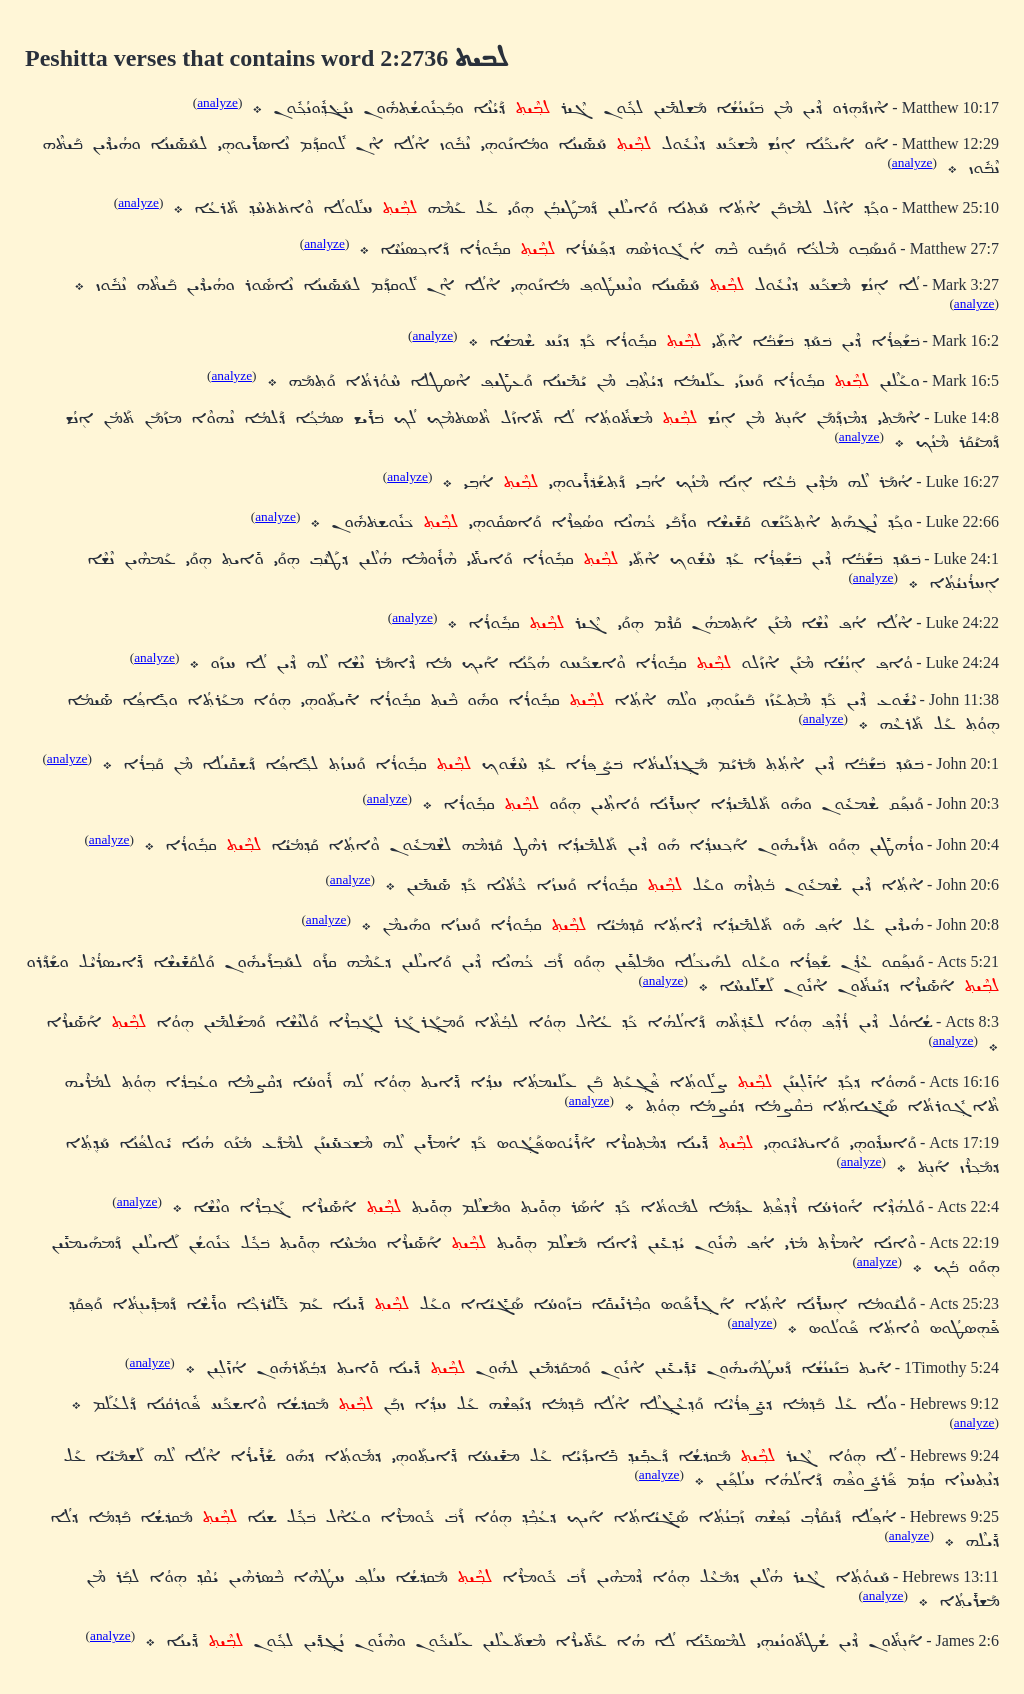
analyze (217, 102)
